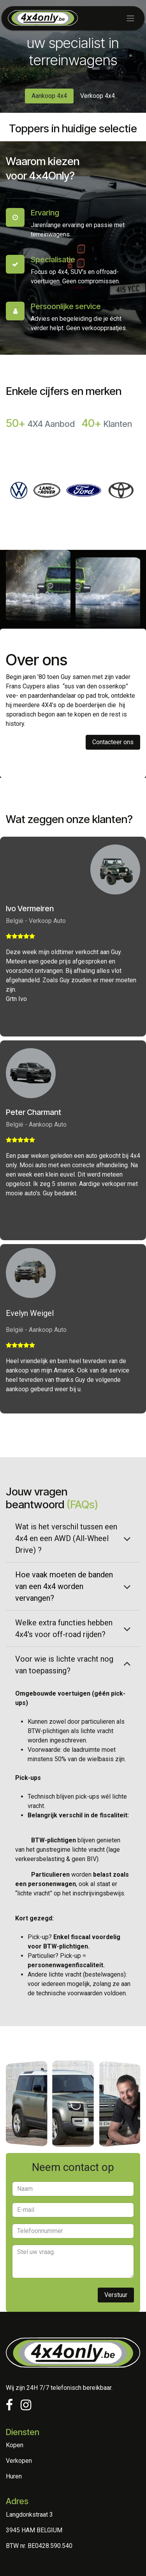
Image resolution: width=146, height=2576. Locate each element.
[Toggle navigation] (130, 18)
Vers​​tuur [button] (115, 2295)
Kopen (14, 2445)
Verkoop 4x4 (97, 96)
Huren (14, 2476)
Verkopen (19, 2460)
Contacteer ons (113, 742)
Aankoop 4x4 (49, 96)
